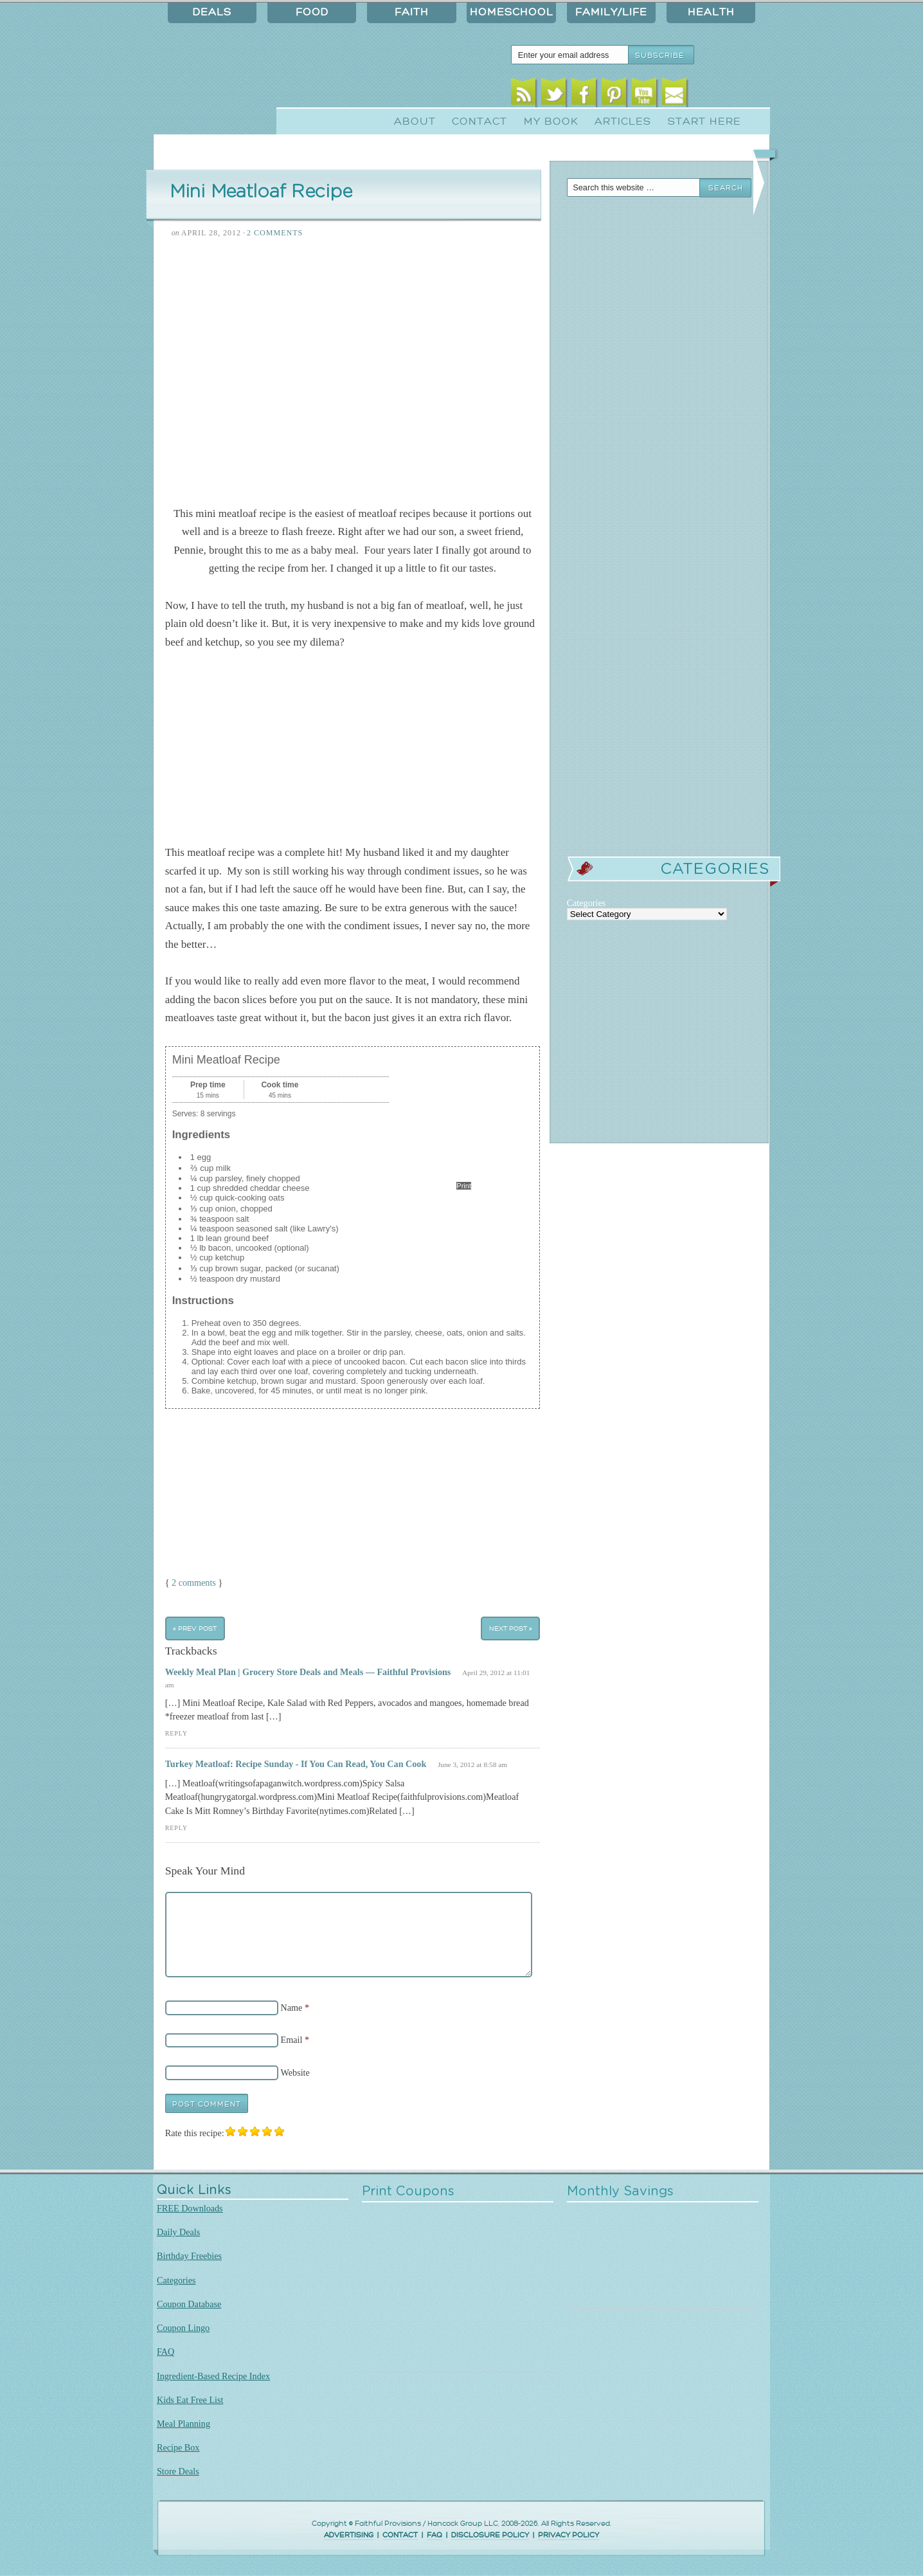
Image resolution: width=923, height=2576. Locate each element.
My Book (551, 121)
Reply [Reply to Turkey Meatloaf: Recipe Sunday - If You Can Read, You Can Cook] (176, 1827)
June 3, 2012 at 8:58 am (472, 1764)
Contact (479, 121)
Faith (412, 12)
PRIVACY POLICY (568, 2535)
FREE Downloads (190, 2208)
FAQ (165, 2351)
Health (711, 12)
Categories (176, 2280)
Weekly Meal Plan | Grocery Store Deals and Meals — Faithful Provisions (308, 1672)
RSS (523, 94)
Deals (212, 12)
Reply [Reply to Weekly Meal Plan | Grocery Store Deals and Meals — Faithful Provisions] (176, 1733)
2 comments (194, 1582)
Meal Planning (183, 2423)
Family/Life (611, 12)
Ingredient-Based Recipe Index (213, 2376)
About (415, 121)
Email (674, 94)
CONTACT (400, 2535)
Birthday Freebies (189, 2256)
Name (292, 2007)
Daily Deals (178, 2232)
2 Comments (275, 232)
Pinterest (614, 94)
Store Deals (178, 2471)
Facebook (583, 94)
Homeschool (511, 12)
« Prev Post (195, 1628)
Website (295, 2072)
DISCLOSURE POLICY (490, 2535)
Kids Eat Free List (190, 2400)
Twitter (553, 94)
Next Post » (510, 1628)
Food (312, 12)
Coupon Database (189, 2304)
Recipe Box (178, 2447)
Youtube (644, 94)
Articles (623, 121)
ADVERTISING (348, 2535)
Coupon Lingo (183, 2328)
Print (463, 1186)
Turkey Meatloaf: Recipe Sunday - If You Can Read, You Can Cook (296, 1764)
